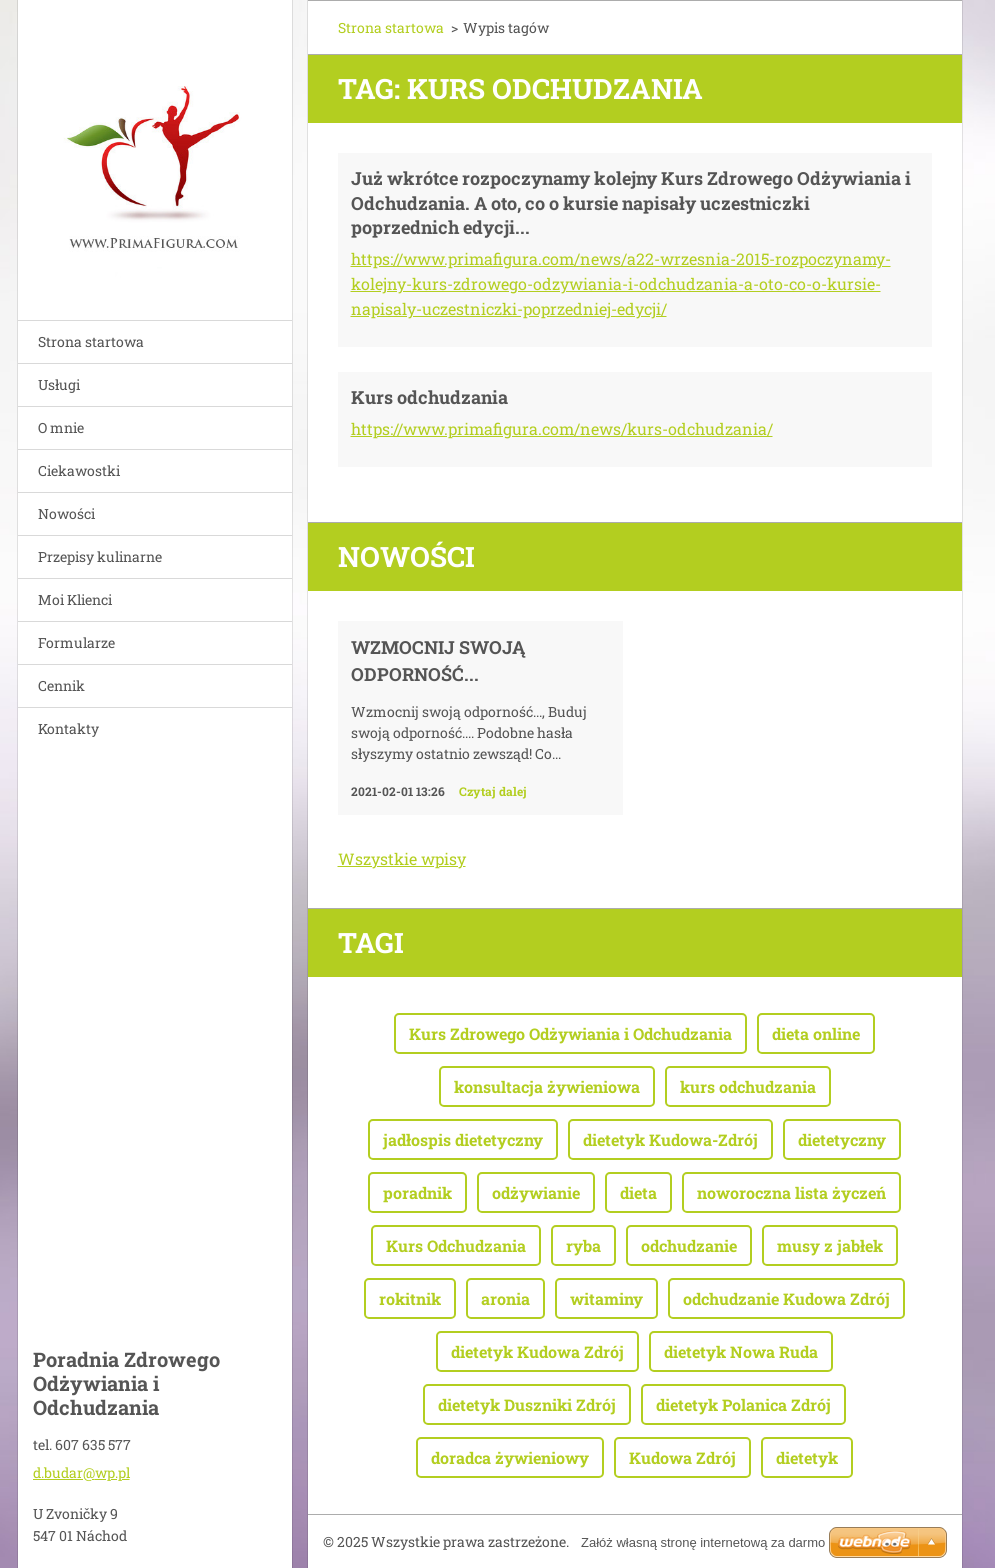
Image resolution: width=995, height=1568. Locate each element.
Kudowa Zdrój (682, 1457)
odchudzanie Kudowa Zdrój (786, 1298)
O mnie (61, 427)
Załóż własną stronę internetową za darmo (703, 1542)
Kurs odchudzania (429, 397)
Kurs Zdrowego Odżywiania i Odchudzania (570, 1033)
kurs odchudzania (748, 1086)
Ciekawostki (79, 470)
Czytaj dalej (493, 791)
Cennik (61, 685)
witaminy (606, 1298)
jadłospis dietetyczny (463, 1139)
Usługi (59, 384)
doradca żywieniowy (510, 1457)
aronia (505, 1298)
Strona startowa (91, 341)
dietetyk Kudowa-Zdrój (670, 1139)
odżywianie (536, 1192)
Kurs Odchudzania (456, 1245)
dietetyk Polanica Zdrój (743, 1404)
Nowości (66, 513)
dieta (638, 1192)
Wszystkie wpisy (402, 858)
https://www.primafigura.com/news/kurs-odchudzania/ (562, 428)
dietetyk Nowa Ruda (741, 1351)
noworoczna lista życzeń (791, 1192)
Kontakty (68, 728)
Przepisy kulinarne (100, 556)
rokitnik (410, 1298)
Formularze (76, 642)
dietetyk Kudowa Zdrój (537, 1351)
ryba (583, 1245)
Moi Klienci (75, 599)
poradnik (417, 1192)
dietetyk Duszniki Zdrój (527, 1404)
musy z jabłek (830, 1245)
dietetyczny (842, 1139)
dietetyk (807, 1457)
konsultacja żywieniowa (547, 1086)
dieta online (816, 1033)
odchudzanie (689, 1245)
